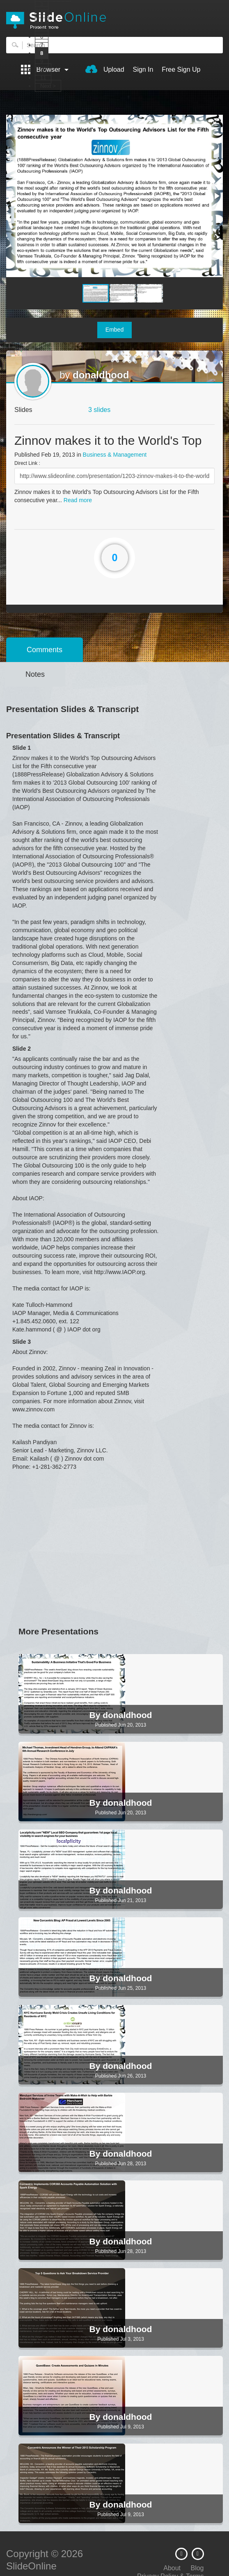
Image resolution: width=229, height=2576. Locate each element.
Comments (44, 650)
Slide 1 (21, 747)
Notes (35, 674)
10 (43, 69)
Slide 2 (21, 1048)
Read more (78, 500)
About (172, 2568)
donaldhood (101, 374)
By (96, 1715)
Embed (114, 329)
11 (43, 78)
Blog (197, 2568)
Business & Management (115, 454)
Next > (48, 86)
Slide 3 (21, 1341)
